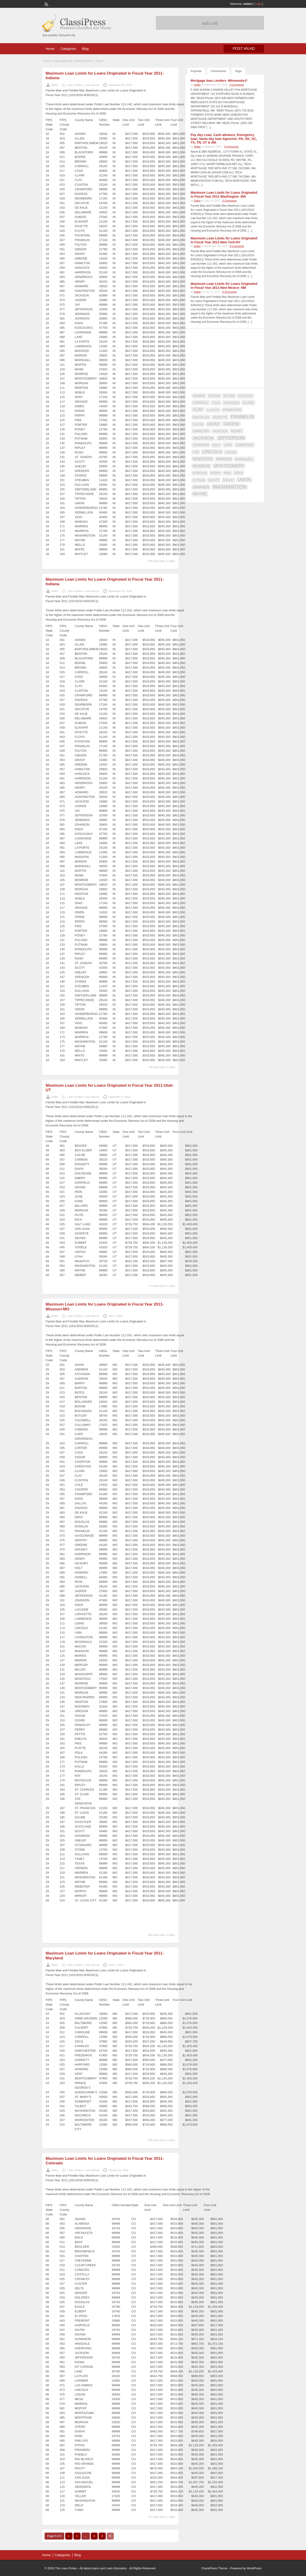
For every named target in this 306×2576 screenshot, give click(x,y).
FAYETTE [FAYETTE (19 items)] (220, 417)
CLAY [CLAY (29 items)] (198, 409)
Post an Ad (244, 49)
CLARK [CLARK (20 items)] (248, 402)
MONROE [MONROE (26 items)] (201, 466)
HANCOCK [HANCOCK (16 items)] (219, 431)
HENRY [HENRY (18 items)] (236, 431)
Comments (218, 71)
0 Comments (237, 84)
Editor (55, 85)
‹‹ (69, 2536)
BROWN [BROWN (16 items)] (214, 396)
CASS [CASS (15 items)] (216, 402)
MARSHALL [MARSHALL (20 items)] (244, 459)
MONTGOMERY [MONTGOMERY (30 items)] (229, 466)
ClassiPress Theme (214, 2568)
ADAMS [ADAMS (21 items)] (199, 396)
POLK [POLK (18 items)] (238, 473)
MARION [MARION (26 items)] (224, 459)
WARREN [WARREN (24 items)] (201, 487)
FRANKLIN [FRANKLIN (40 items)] (242, 416)
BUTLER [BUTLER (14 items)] (229, 396)
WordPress (254, 2568)
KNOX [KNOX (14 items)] (216, 445)
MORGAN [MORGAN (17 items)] (200, 473)
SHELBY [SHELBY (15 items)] (228, 480)
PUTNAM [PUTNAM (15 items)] (199, 480)
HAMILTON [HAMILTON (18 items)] (201, 431)
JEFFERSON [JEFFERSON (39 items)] (231, 437)
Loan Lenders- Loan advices (83, 85)
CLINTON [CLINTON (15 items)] (213, 410)
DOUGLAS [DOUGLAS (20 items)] (201, 417)
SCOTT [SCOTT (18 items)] (213, 480)
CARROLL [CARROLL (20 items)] (201, 402)
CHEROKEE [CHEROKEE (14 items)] (231, 402)
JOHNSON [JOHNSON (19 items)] (201, 445)
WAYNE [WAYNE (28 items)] (200, 494)
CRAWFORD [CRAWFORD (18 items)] (232, 410)
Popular (196, 71)
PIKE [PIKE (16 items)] (227, 473)
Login (258, 4)
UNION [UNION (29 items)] (244, 479)
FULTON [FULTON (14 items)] (198, 424)
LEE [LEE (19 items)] (196, 452)
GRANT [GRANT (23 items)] (213, 424)
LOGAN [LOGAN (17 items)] (230, 452)
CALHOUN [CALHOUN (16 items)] (245, 396)
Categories (68, 49)
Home (50, 49)
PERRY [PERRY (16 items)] (215, 473)
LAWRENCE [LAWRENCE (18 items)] (245, 445)
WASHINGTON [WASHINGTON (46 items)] (229, 487)
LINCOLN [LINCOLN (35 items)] (212, 451)
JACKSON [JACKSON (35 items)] (203, 438)
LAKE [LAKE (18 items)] (228, 445)
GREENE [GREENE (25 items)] (231, 424)
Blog (85, 49)
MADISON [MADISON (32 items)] (203, 458)
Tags (238, 71)
